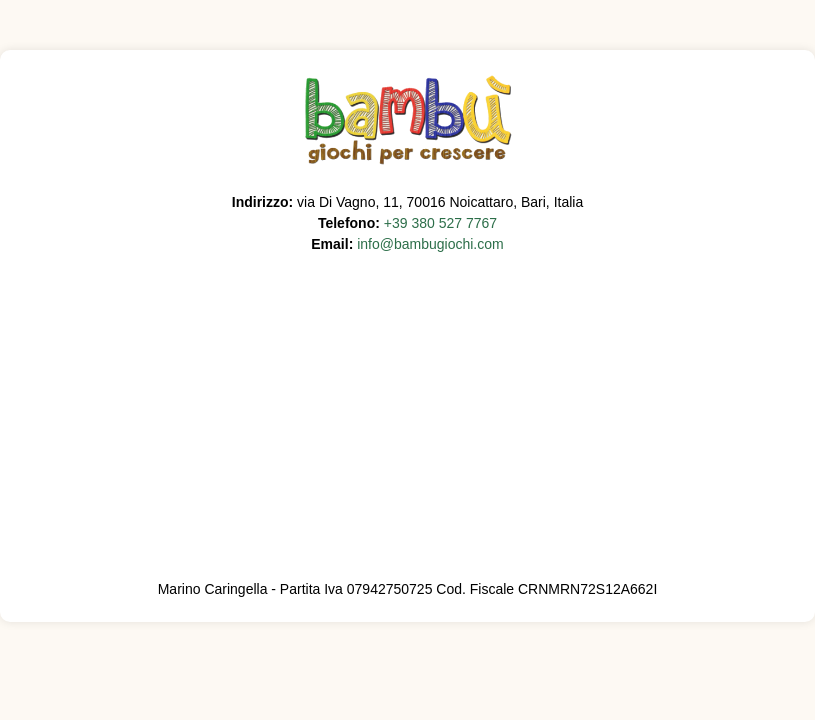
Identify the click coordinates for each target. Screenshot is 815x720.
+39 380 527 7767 (440, 223)
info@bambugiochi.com (430, 244)
